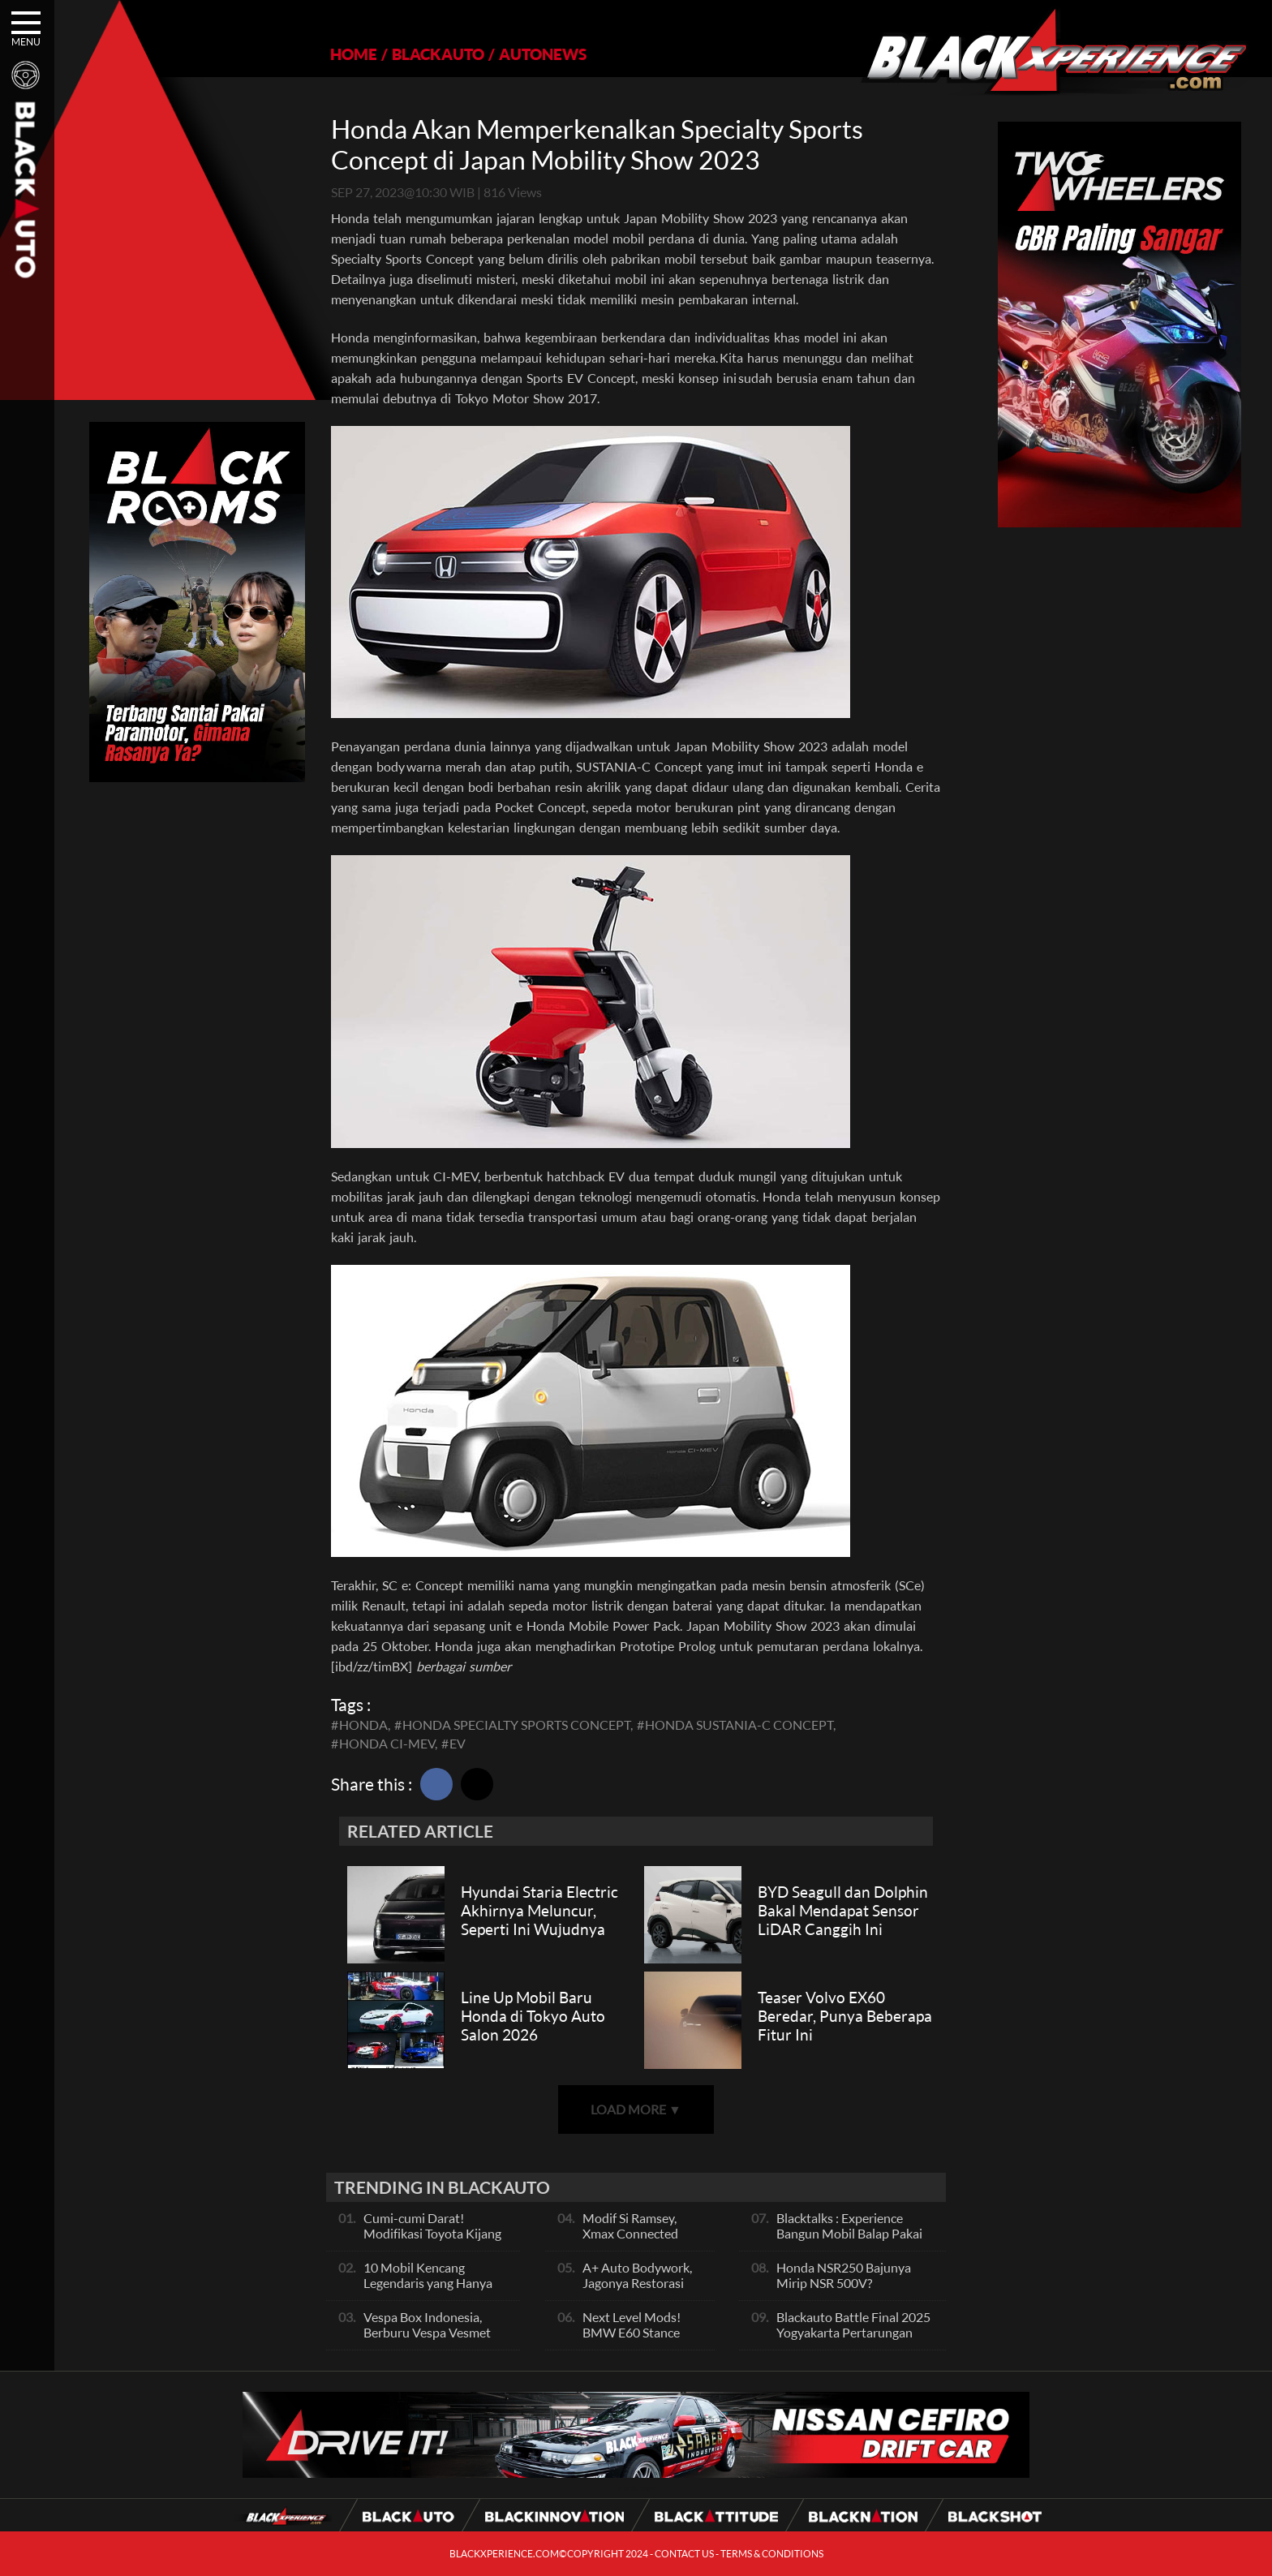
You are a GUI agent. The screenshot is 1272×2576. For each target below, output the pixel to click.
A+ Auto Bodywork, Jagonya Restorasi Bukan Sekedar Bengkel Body (637, 2290)
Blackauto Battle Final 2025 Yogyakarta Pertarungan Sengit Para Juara (853, 2332)
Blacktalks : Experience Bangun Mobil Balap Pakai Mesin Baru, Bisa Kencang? (850, 2233)
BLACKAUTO (438, 54)
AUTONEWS (543, 54)
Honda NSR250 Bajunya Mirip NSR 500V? (843, 2275)
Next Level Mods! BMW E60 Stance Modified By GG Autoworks (631, 2340)
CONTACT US (684, 2554)
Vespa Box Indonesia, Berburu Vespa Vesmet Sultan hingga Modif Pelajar (427, 2340)
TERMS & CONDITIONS (771, 2554)
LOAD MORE (636, 2109)
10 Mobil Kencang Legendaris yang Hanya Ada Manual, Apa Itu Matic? (427, 2290)
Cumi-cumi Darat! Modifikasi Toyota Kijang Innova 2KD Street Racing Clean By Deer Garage (435, 2241)
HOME (353, 54)
